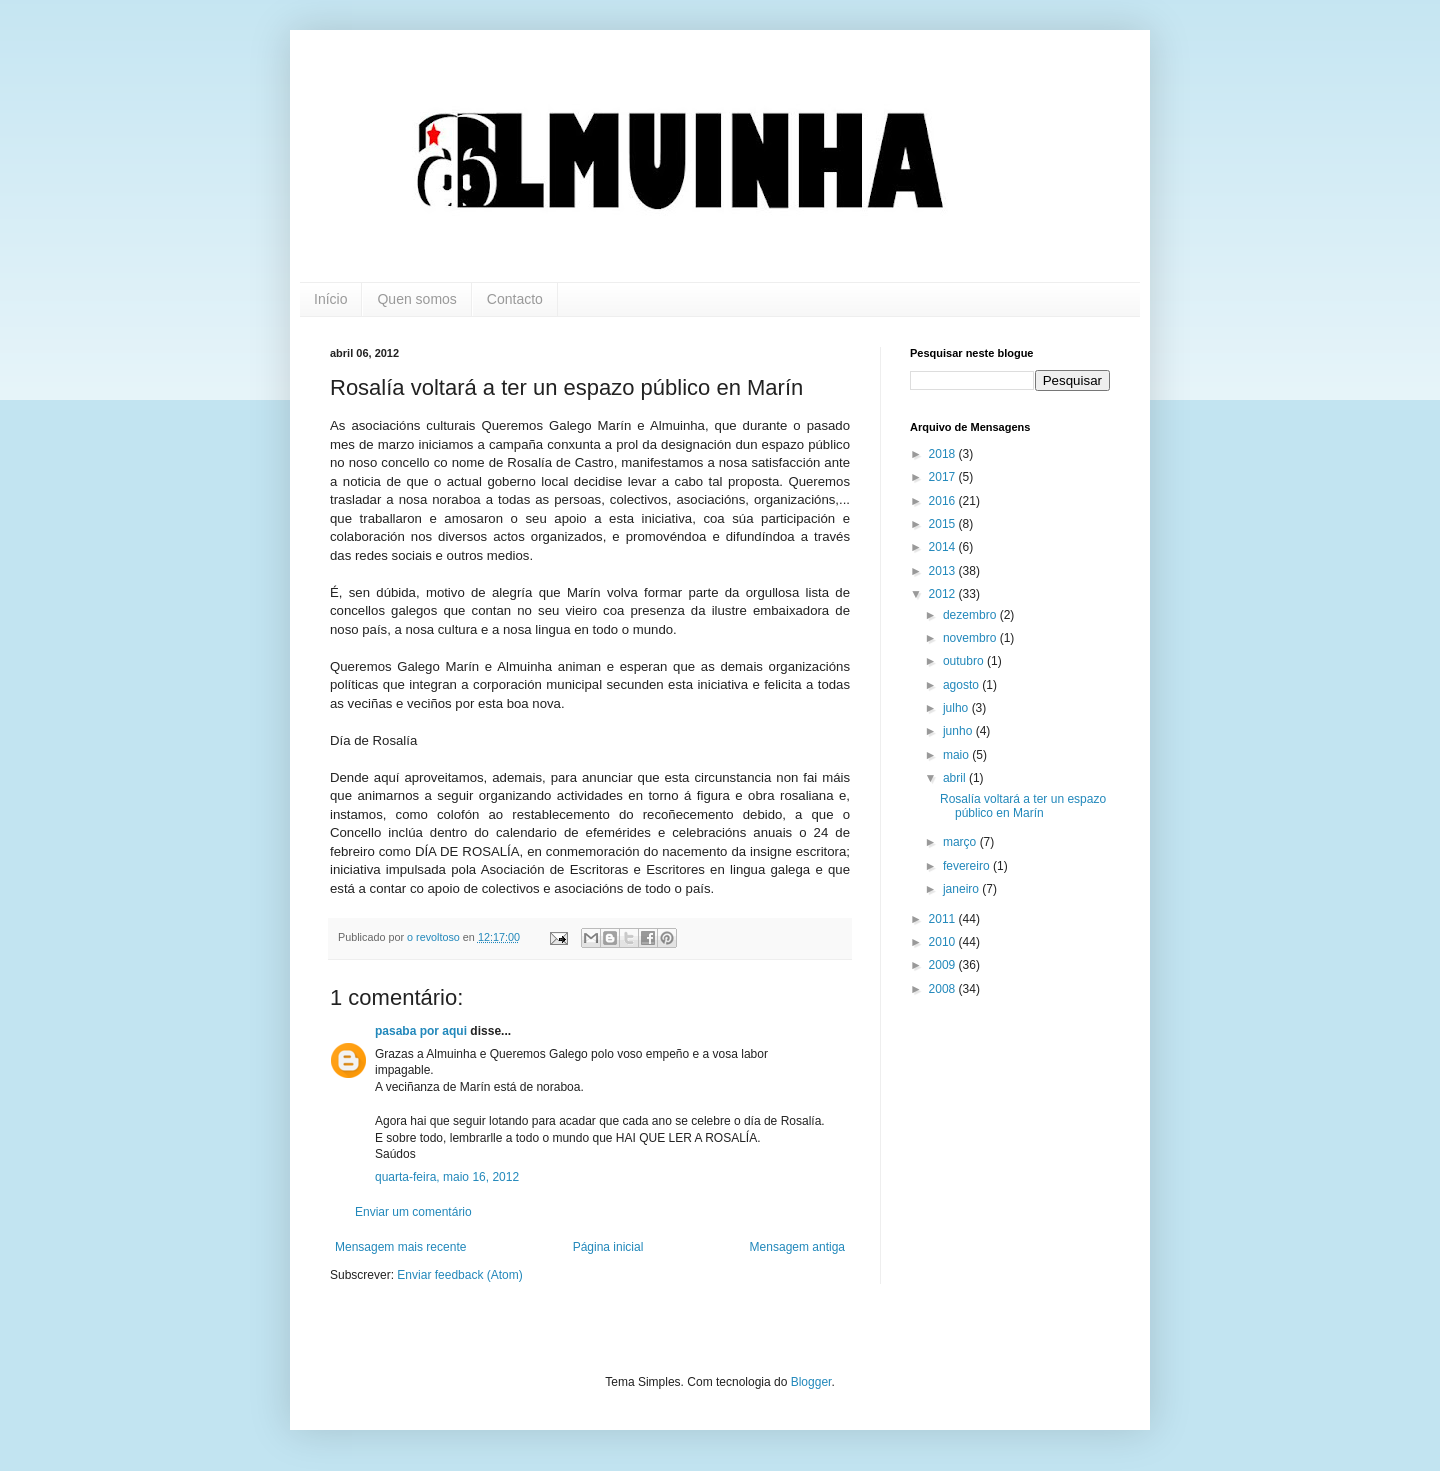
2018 (944, 454)
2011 (944, 919)
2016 (944, 501)
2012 (944, 594)
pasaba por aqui (421, 1031)
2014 (944, 547)
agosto (962, 685)
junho (959, 731)
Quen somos (416, 299)
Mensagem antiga (797, 1247)
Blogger (811, 1382)
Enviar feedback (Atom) (459, 1275)
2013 (944, 571)
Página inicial (608, 1247)
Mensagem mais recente (400, 1247)
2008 (944, 989)
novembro (971, 638)
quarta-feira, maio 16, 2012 (447, 1177)
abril (956, 778)
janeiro (962, 889)
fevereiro (968, 866)
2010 (944, 942)
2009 (944, 965)
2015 (944, 524)
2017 (944, 477)
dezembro (971, 615)
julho (957, 708)
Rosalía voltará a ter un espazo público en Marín (1023, 806)
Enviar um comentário (413, 1212)
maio (957, 755)
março (961, 842)
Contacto (515, 299)
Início (330, 299)
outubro (965, 661)
